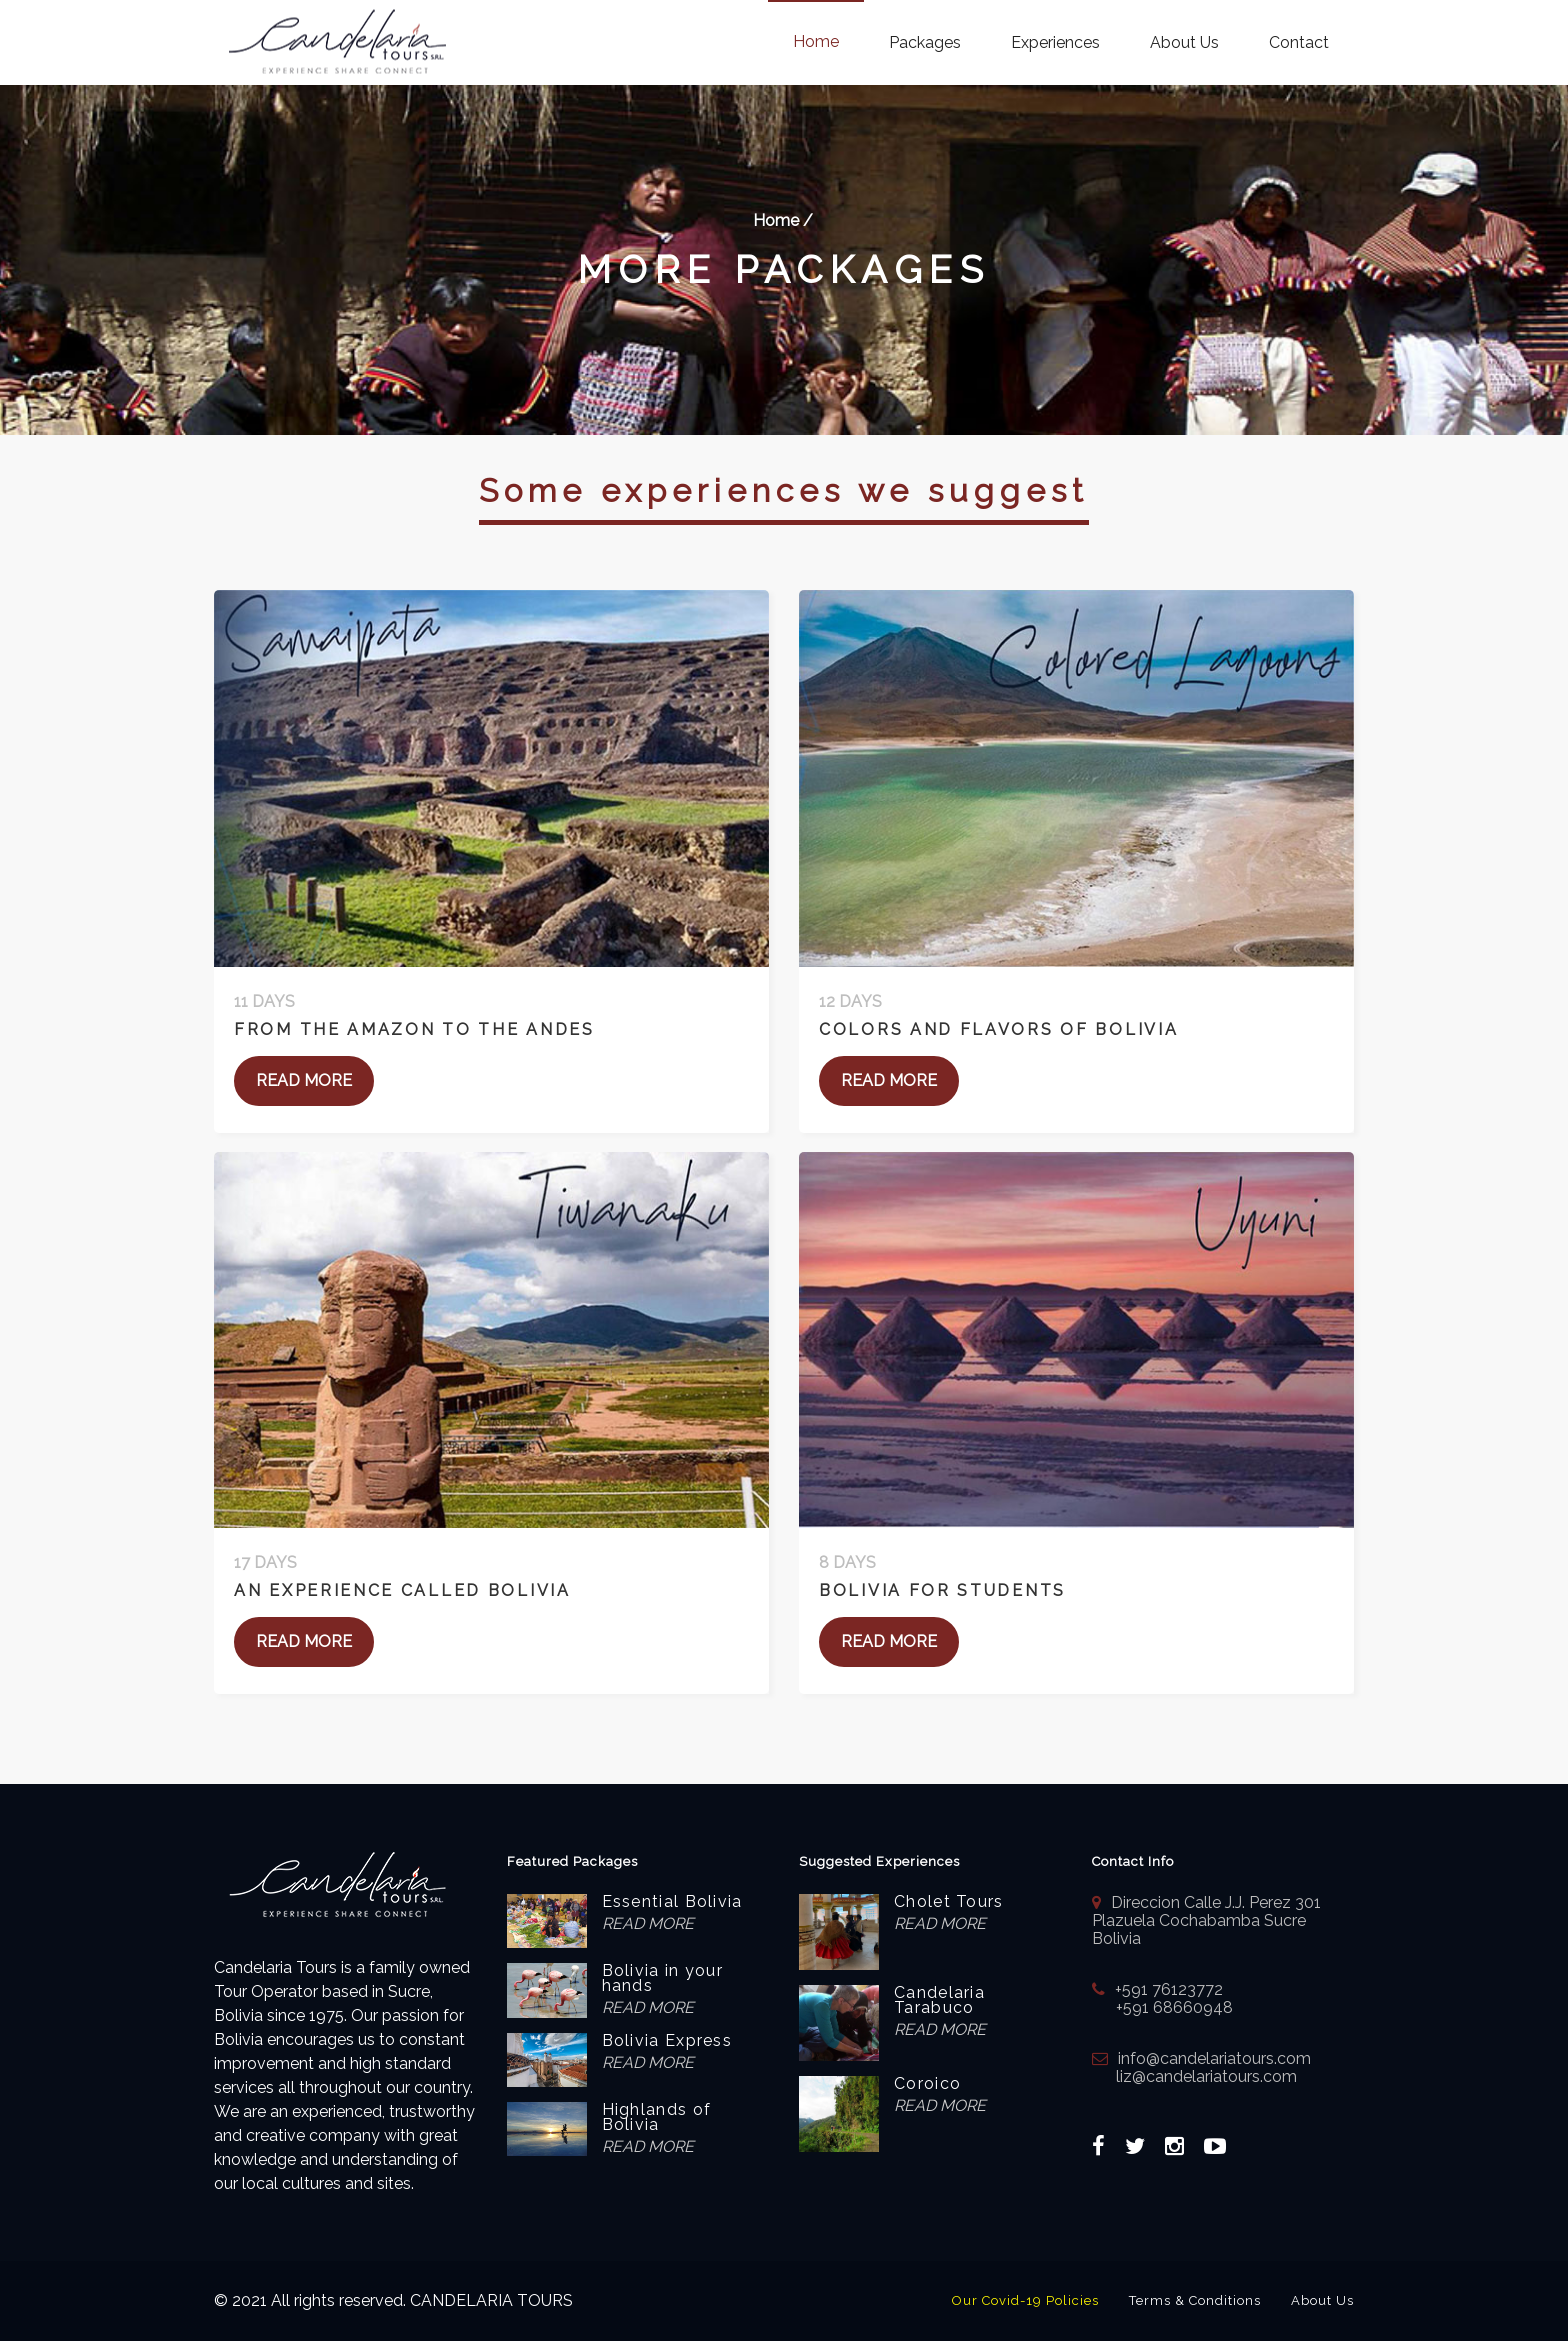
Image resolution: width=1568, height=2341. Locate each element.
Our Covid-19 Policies (1025, 2300)
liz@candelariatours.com (1194, 2076)
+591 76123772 (1169, 1989)
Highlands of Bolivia (657, 2117)
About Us (1184, 42)
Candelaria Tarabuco (939, 2000)
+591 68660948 (1162, 2007)
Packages (925, 42)
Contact (1299, 42)
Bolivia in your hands (663, 1978)
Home (816, 41)
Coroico (927, 2083)
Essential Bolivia (672, 1901)
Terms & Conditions (1195, 2300)
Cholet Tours (949, 1901)
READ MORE (304, 1080)
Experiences (1055, 42)
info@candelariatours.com (1214, 2058)
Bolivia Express (667, 2040)
